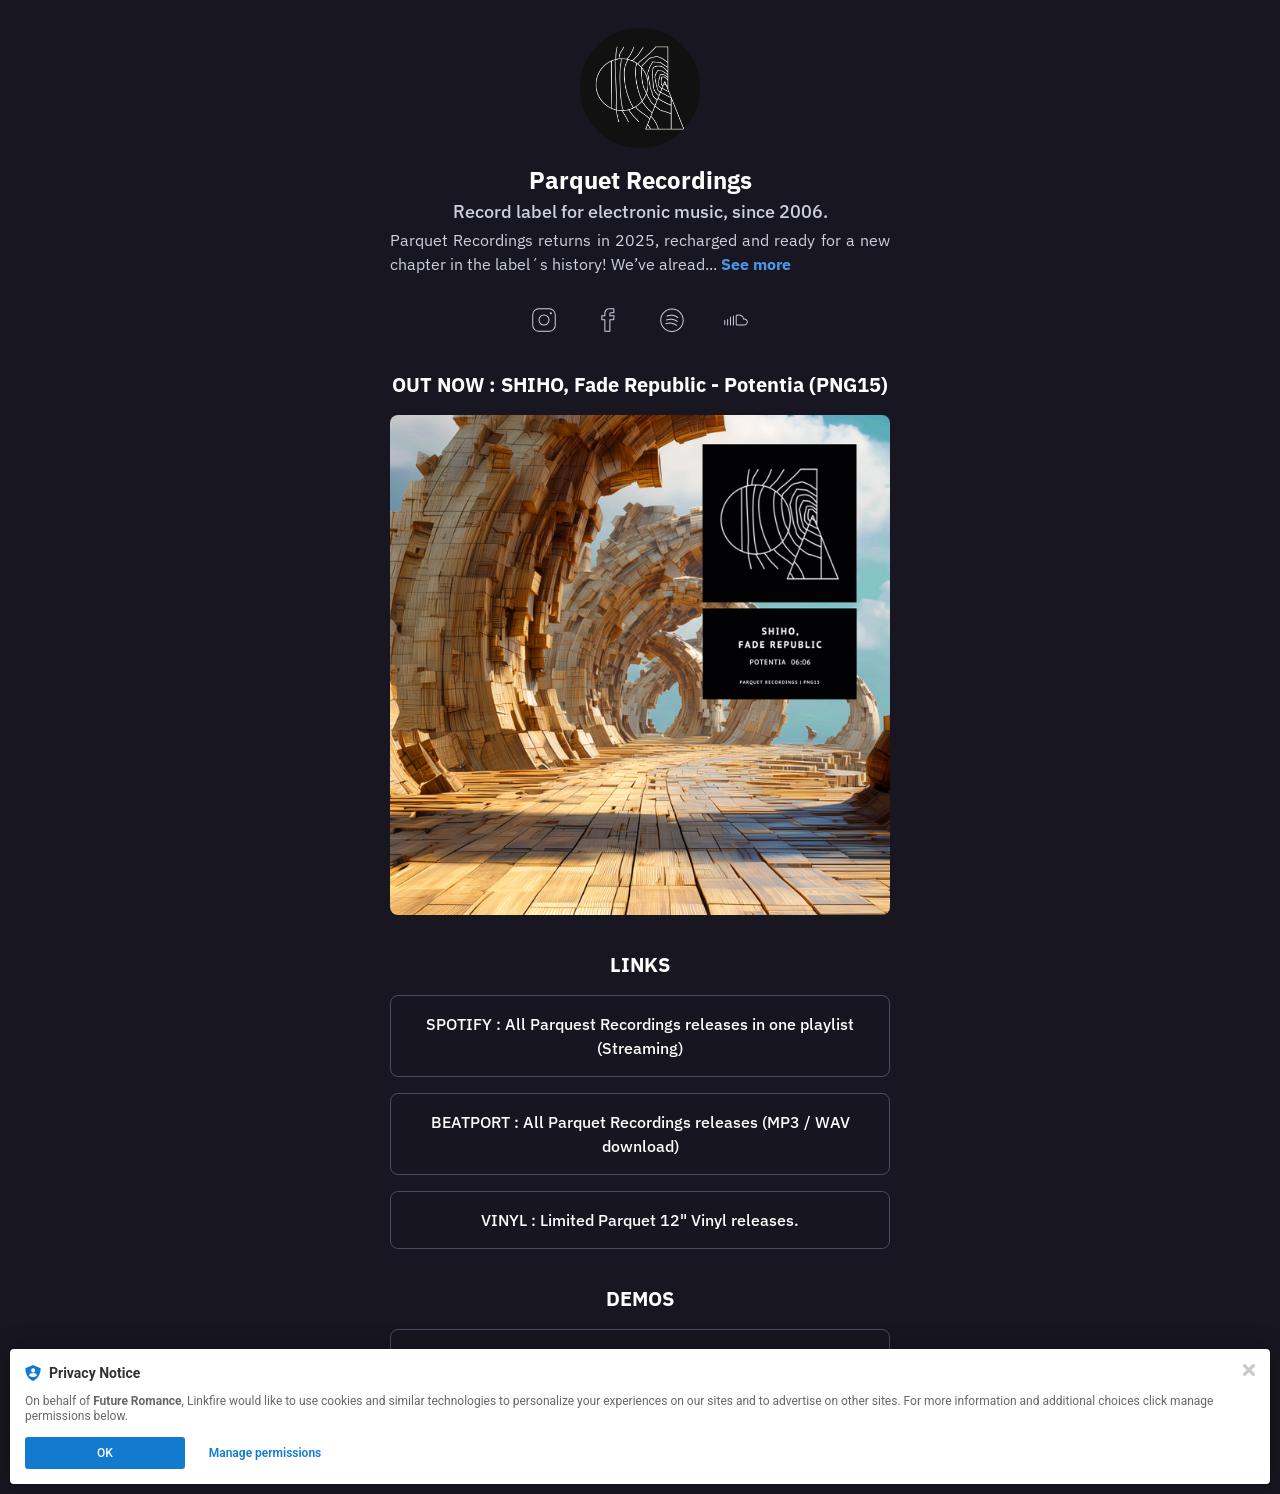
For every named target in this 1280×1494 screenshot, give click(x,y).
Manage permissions (265, 1453)
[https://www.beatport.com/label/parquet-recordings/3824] (640, 1134)
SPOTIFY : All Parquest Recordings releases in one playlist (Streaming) (640, 1036)
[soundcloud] (736, 321)
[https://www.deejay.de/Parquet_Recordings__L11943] (640, 1220)
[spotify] (672, 321)
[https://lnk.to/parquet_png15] (640, 665)
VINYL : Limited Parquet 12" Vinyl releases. (640, 1220)
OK (105, 1453)
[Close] (1249, 1370)
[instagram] (544, 321)
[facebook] (608, 321)
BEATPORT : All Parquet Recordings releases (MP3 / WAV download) (640, 1134)
